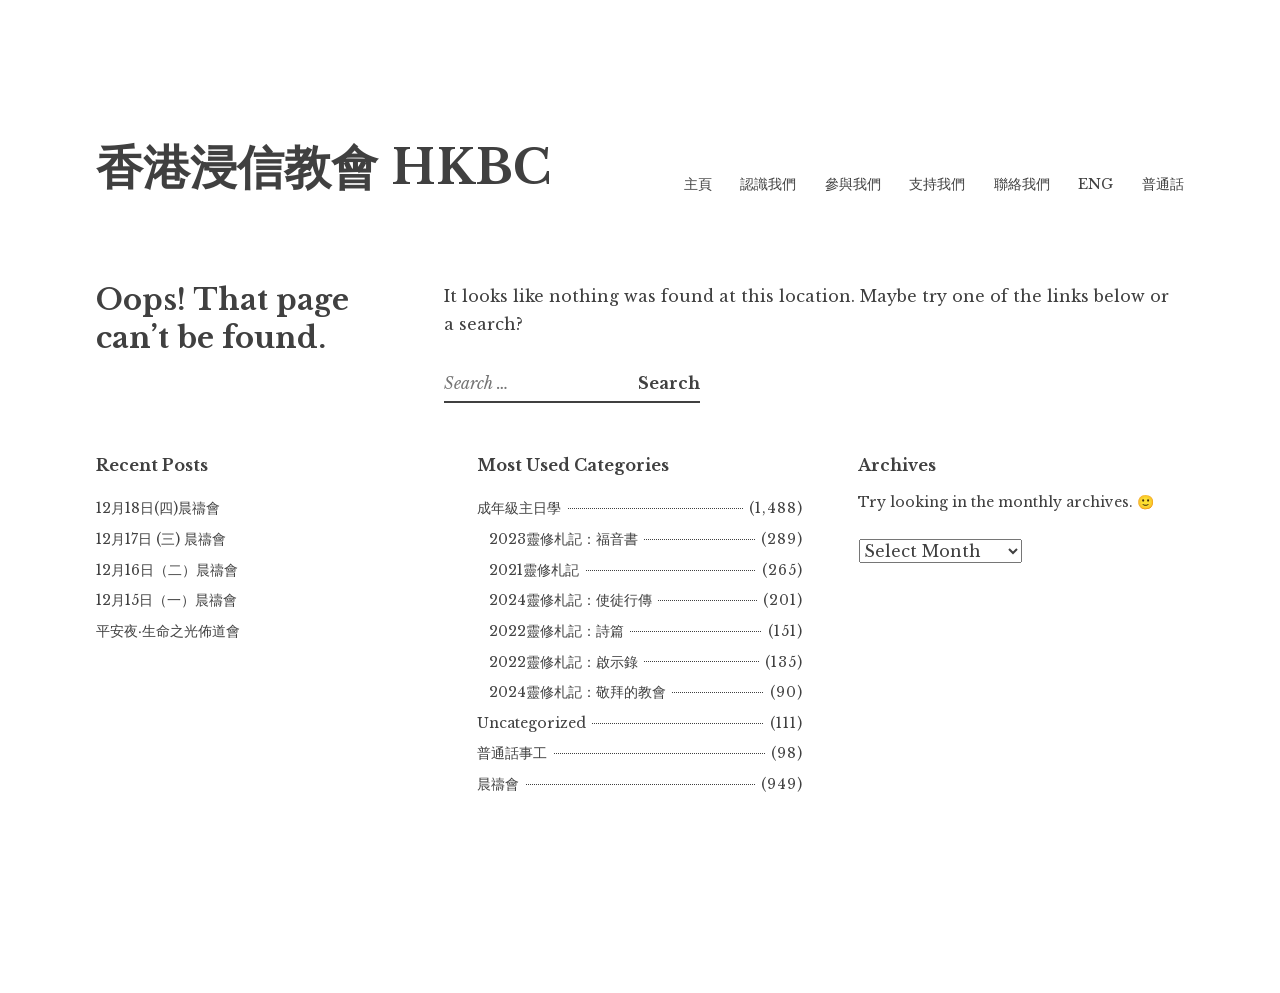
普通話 (1163, 184)
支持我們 (937, 184)
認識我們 (768, 184)
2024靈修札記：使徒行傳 (570, 600)
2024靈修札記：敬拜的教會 (577, 692)
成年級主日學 (519, 508)
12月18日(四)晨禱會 (158, 508)
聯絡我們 (1022, 184)
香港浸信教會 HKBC (323, 167)
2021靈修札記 (534, 570)
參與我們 (853, 184)
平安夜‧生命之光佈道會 (168, 631)
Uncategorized (531, 723)
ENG (1095, 184)
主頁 (698, 184)
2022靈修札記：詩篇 (556, 631)
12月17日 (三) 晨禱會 (161, 539)
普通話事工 (512, 753)
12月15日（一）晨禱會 (166, 600)
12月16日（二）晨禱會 (167, 570)
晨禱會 (498, 784)
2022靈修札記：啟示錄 (563, 662)
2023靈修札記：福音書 (563, 539)
